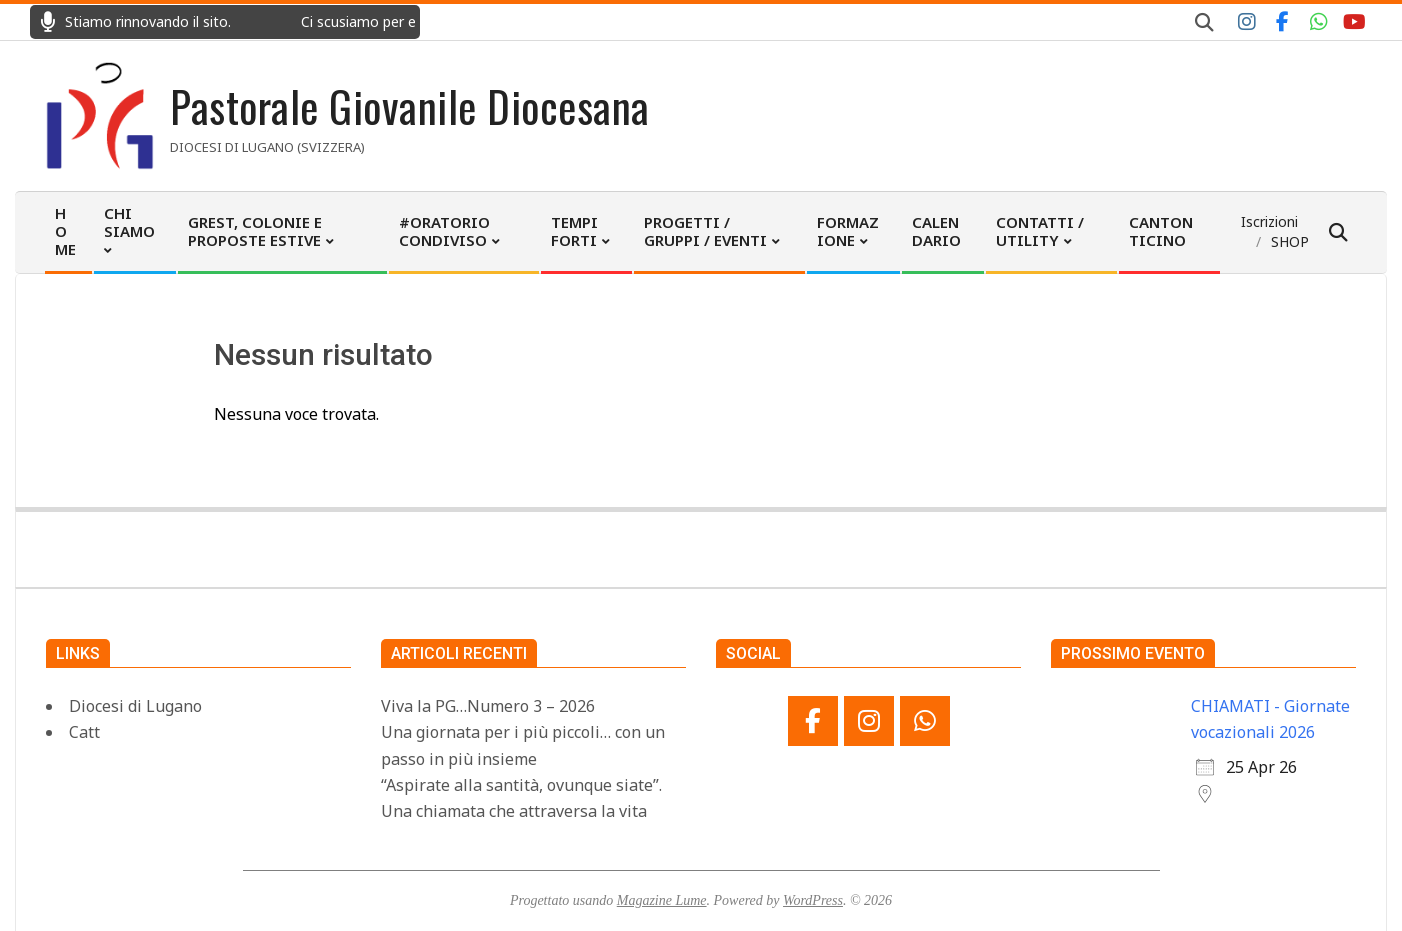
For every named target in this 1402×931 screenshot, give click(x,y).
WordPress (813, 900)
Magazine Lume (662, 900)
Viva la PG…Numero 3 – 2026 (488, 706)
